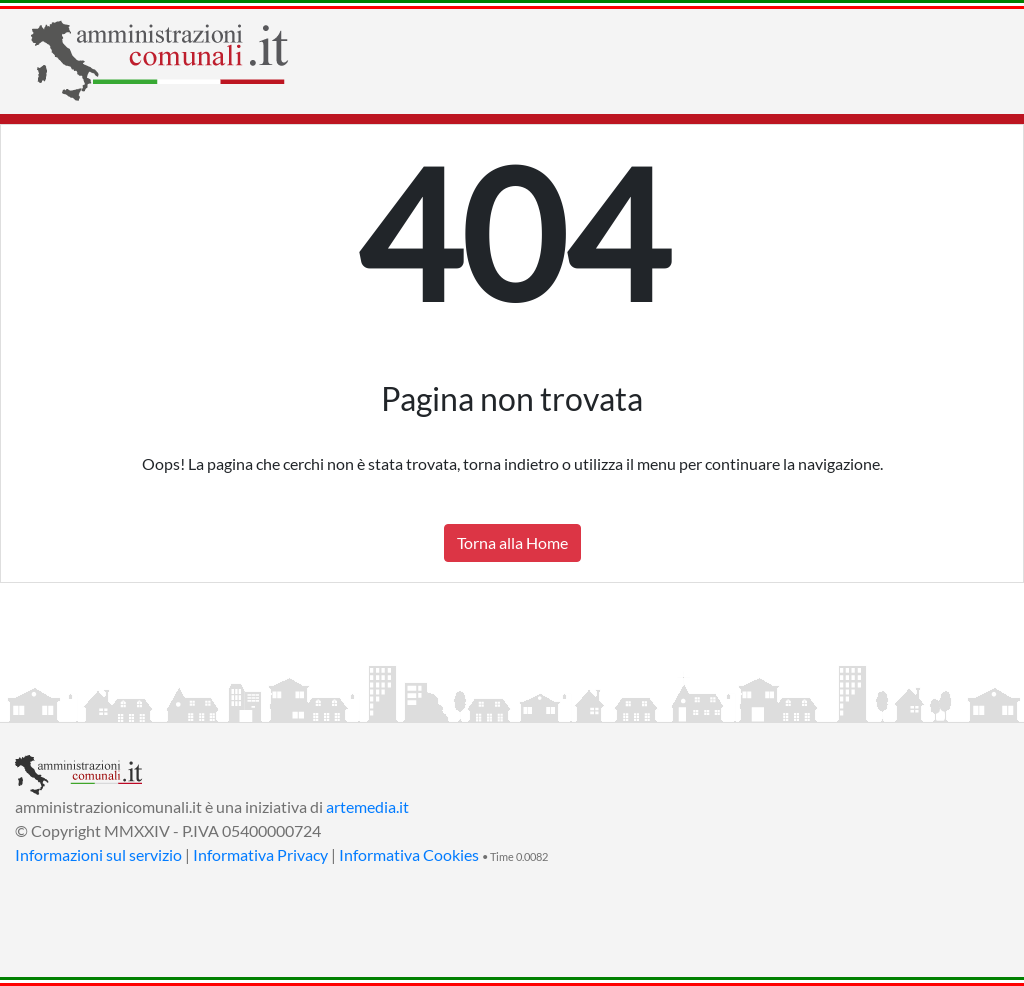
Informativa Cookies (409, 854)
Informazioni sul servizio (98, 854)
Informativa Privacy (260, 854)
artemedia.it (367, 806)
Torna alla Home (512, 542)
